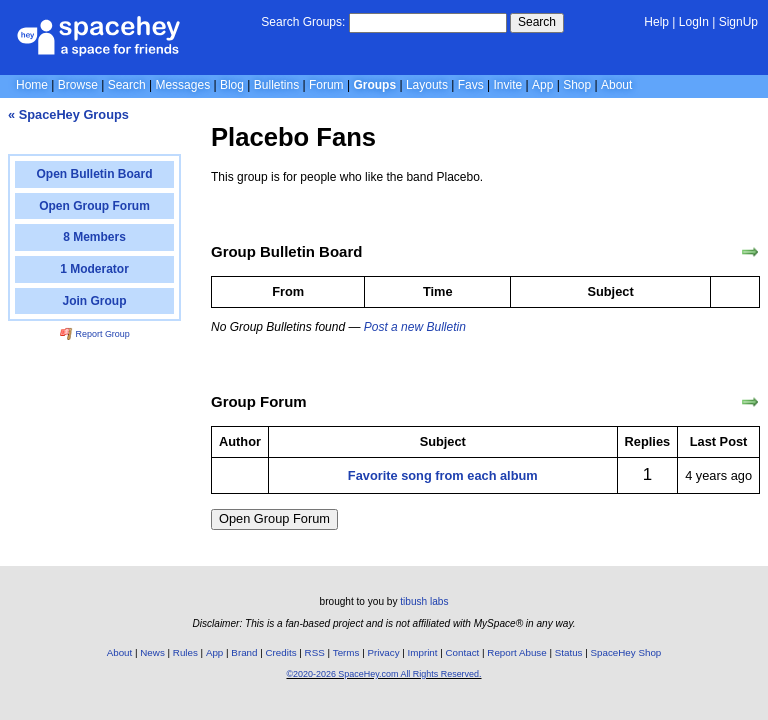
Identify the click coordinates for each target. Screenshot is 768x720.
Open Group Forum (274, 518)
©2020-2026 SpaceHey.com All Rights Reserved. (383, 674)
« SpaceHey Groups (68, 114)
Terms (346, 652)
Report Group (95, 334)
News (152, 652)
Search (537, 22)
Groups (374, 85)
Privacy (383, 652)
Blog (232, 85)
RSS (315, 652)
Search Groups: (303, 22)
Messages (182, 85)
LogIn (694, 22)
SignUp (738, 22)
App (542, 85)
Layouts (427, 85)
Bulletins (276, 85)
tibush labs (424, 601)
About (616, 85)
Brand (244, 652)
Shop (577, 85)
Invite (508, 85)
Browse (78, 85)
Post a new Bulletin (415, 327)
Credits (281, 652)
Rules (185, 652)
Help (656, 22)
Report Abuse (516, 652)
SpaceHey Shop (626, 652)
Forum (326, 85)
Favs (471, 85)
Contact (463, 652)
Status (569, 652)
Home (32, 85)
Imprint (423, 652)
